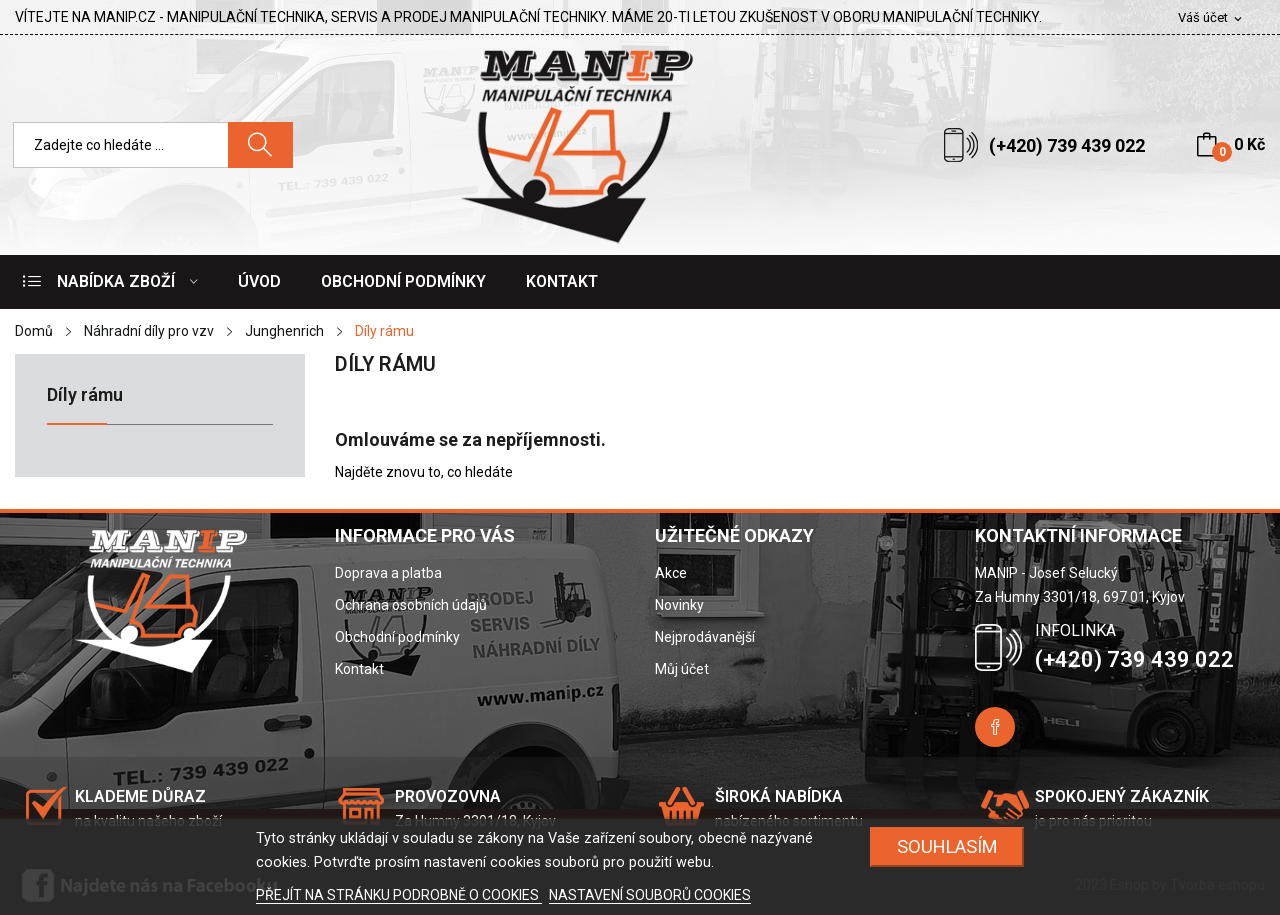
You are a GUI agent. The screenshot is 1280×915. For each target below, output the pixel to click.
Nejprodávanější (705, 637)
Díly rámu (85, 395)
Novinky (679, 605)
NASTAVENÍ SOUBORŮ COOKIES (650, 895)
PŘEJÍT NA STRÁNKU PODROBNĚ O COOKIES (399, 895)
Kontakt (359, 669)
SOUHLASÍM (947, 846)
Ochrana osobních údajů (411, 605)
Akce (671, 573)
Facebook (995, 727)
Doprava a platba (388, 573)
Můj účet (682, 669)
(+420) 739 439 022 (1067, 145)
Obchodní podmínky (397, 637)
